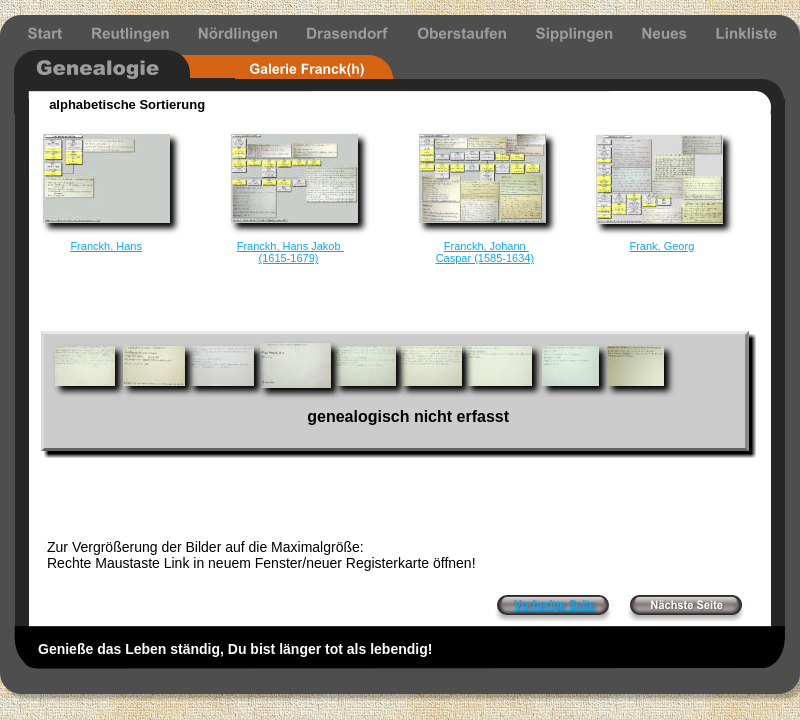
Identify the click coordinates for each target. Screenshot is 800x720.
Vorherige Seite (554, 605)
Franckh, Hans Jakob (290, 246)
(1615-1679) (289, 258)
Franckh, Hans (106, 246)
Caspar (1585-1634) (485, 258)
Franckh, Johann (486, 246)
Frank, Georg (661, 246)
